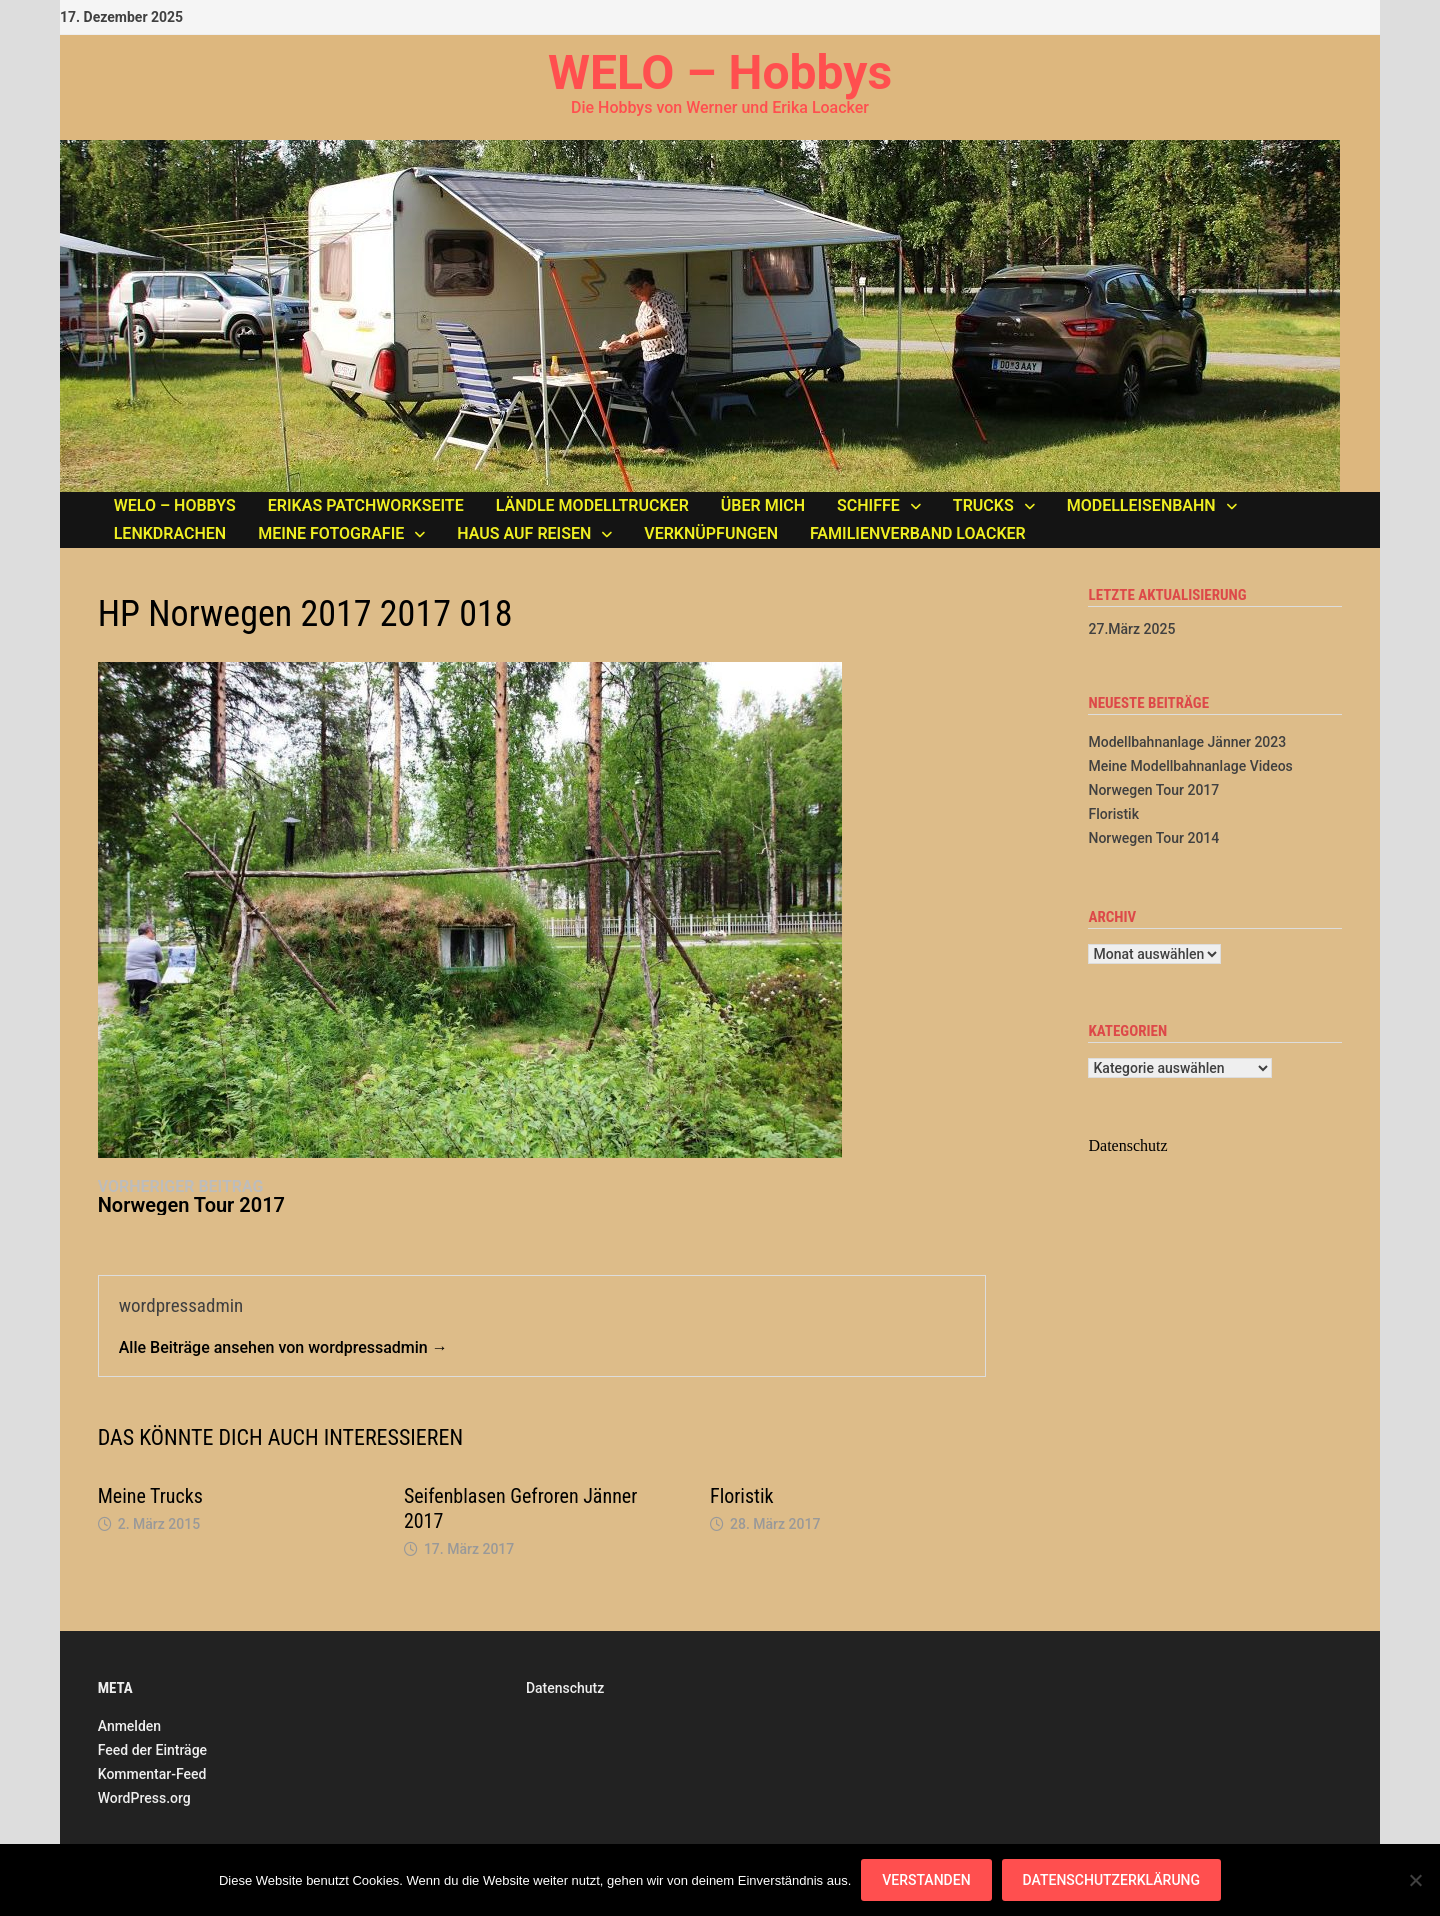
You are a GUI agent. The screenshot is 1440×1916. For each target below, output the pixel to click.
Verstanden (926, 1880)
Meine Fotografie (331, 533)
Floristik (742, 1496)
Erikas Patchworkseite (366, 505)
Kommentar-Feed (152, 1774)
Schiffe (868, 505)
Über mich (763, 505)
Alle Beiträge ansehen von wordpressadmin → (283, 1347)
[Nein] (1415, 1880)
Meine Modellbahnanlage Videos (1190, 766)
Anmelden (129, 1726)
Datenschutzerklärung (1111, 1880)
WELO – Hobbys (720, 72)
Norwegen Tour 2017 (1153, 790)
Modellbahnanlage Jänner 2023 (1187, 742)
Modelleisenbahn (1141, 505)
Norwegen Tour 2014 (1153, 838)
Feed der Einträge (152, 1750)
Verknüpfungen (711, 533)
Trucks (983, 505)
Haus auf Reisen (524, 533)
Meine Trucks (150, 1496)
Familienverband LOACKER (918, 533)
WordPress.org (144, 1798)
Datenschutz (565, 1688)
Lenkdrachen (170, 533)
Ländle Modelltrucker (592, 505)
